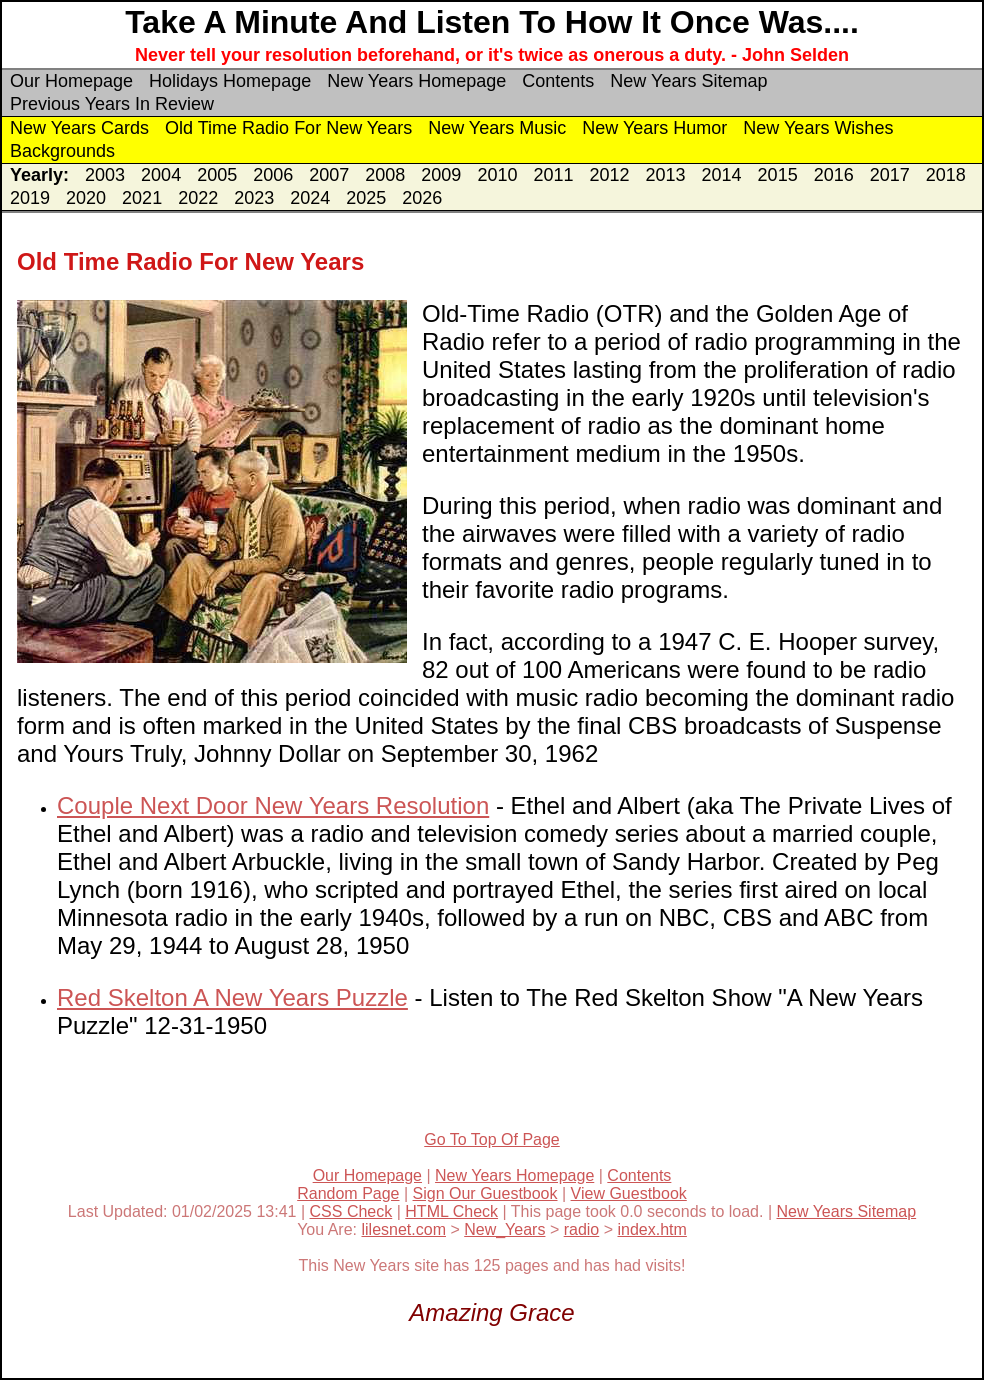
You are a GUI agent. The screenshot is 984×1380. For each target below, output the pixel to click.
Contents (558, 81)
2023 (254, 198)
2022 (198, 198)
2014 (722, 175)
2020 (86, 198)
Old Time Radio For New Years (288, 128)
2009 (441, 175)
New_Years (504, 1229)
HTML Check (451, 1211)
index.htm (651, 1229)
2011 (553, 175)
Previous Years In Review (112, 104)
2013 (666, 175)
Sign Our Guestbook (485, 1193)
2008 (385, 175)
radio (582, 1229)
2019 (30, 198)
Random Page (348, 1193)
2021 (142, 198)
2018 (946, 175)
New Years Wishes (818, 128)
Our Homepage (71, 81)
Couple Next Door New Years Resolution (273, 805)
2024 (310, 198)
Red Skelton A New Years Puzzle (232, 997)
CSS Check (351, 1211)
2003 (105, 175)
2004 (161, 175)
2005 (217, 175)
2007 (329, 175)
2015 (778, 175)
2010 (497, 175)
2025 (366, 198)
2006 (273, 175)
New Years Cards (79, 128)
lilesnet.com (403, 1229)
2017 (890, 175)
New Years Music (497, 128)
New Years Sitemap (688, 81)
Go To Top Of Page (492, 1139)
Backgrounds (62, 151)
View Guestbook (629, 1193)
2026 (422, 198)
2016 (834, 175)
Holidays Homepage (230, 81)
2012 (609, 175)
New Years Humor (654, 128)
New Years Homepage (416, 81)
